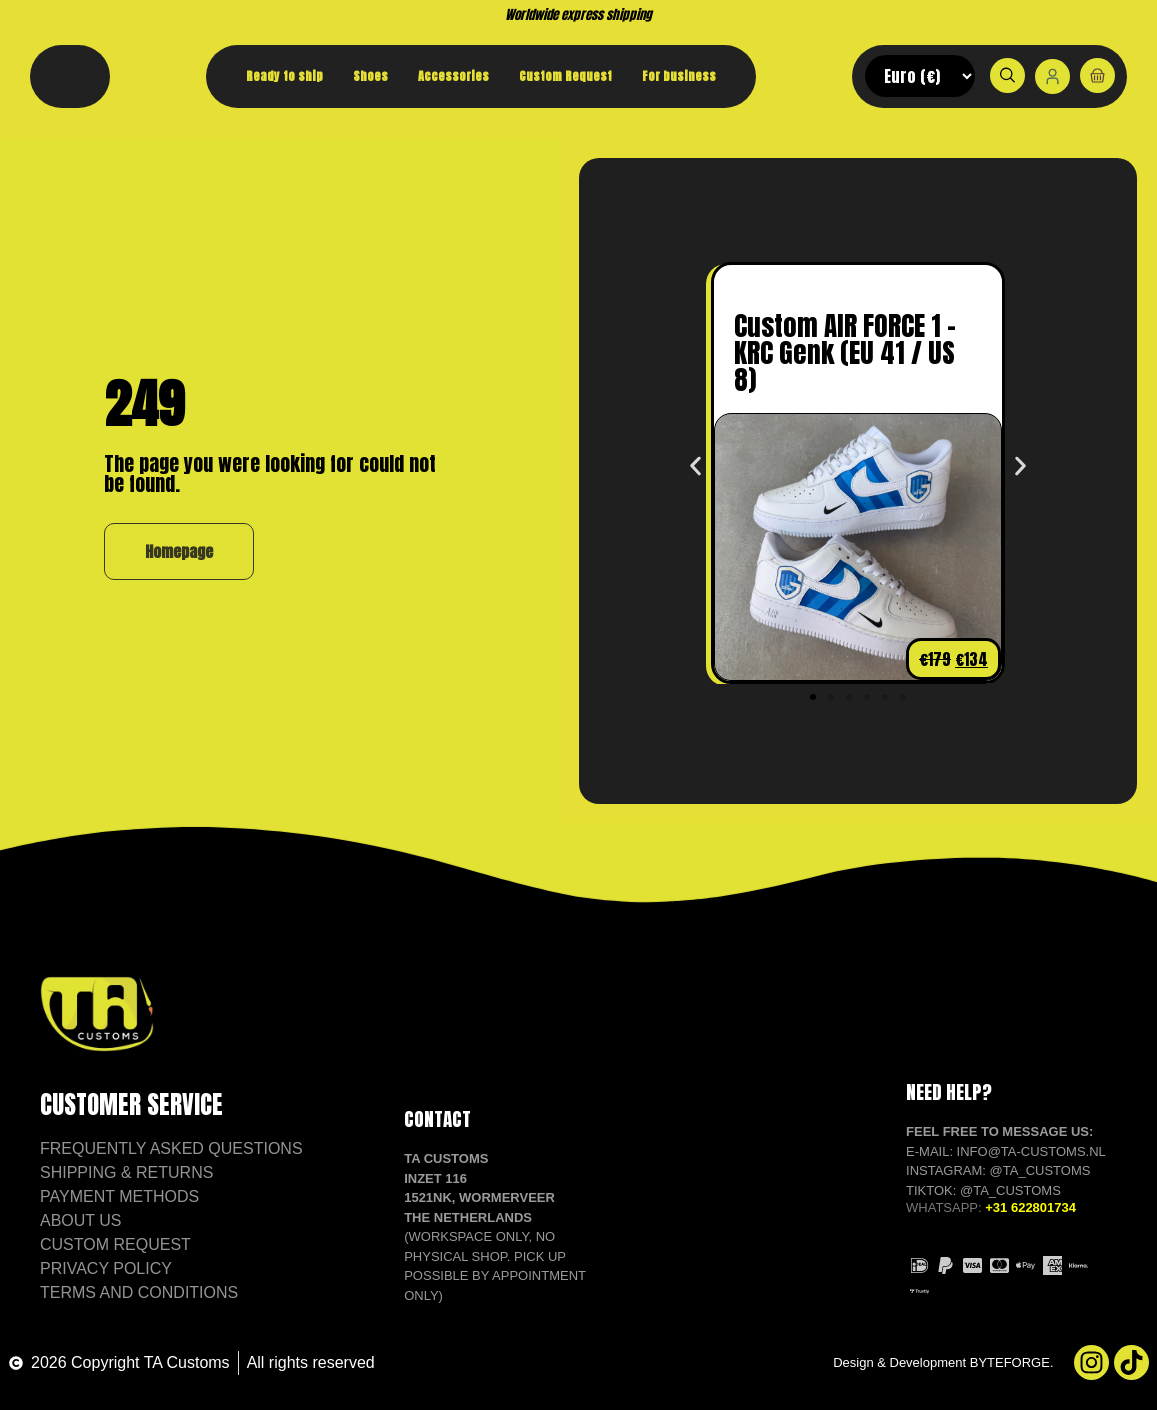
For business (679, 76)
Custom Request (565, 76)
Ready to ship (284, 76)
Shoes (370, 76)
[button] (695, 466)
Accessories (453, 76)
